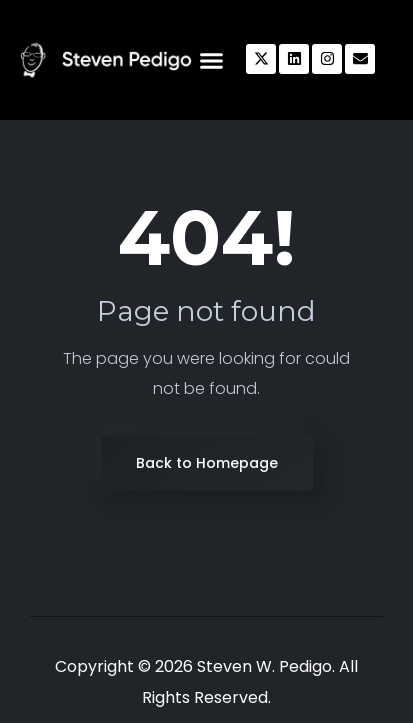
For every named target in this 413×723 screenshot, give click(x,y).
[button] (211, 60)
